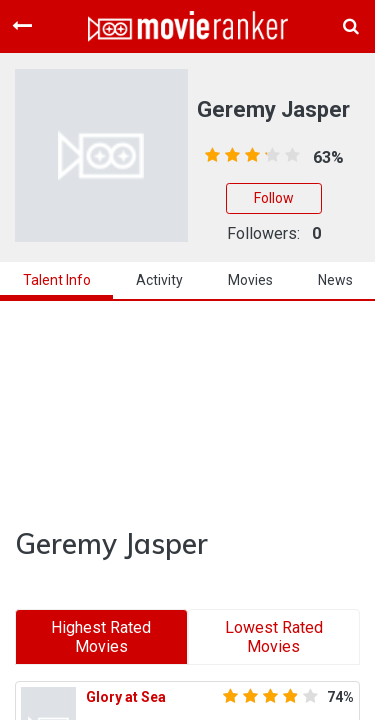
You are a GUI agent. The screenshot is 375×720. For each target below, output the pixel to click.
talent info (57, 280)
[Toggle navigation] (22, 26)
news (335, 280)
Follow (274, 198)
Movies (250, 280)
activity (159, 280)
